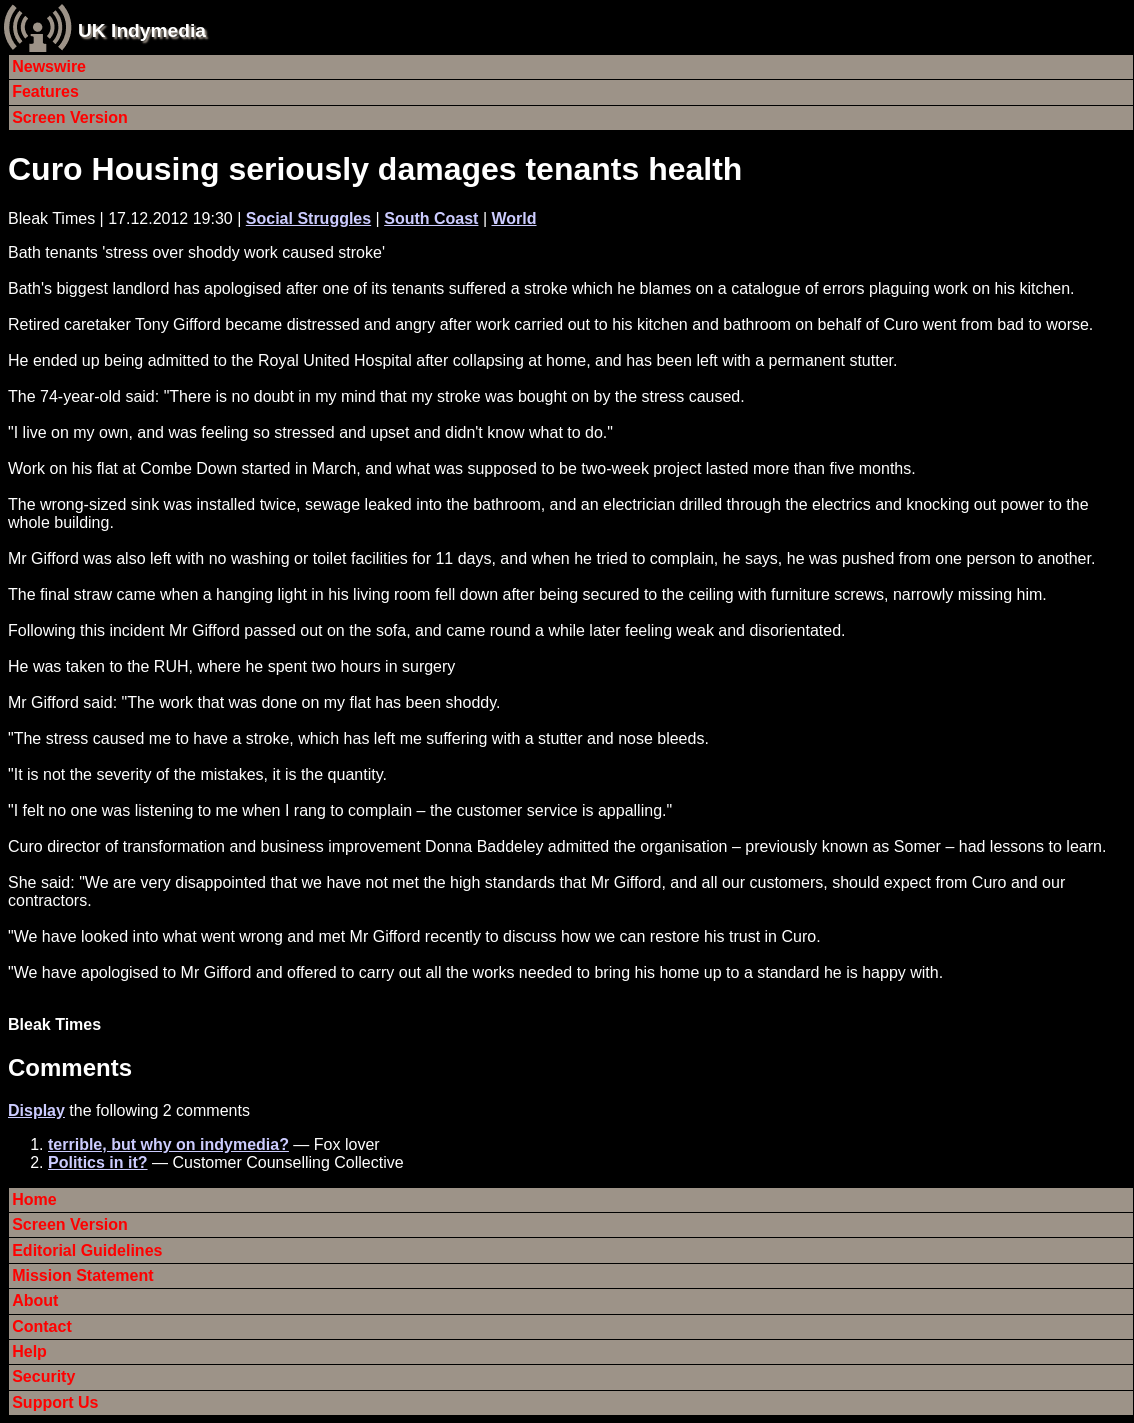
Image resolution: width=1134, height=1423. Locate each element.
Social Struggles (308, 218)
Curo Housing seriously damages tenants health (375, 169)
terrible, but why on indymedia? (168, 1144)
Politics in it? (98, 1162)
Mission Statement (82, 1275)
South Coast (431, 218)
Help (29, 1351)
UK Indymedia (142, 30)
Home (34, 1199)
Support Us (55, 1402)
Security (43, 1376)
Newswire (49, 66)
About (35, 1300)
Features (45, 91)
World (513, 218)
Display (36, 1110)
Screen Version (70, 117)
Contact (42, 1326)
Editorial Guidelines (87, 1250)
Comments (70, 1067)
